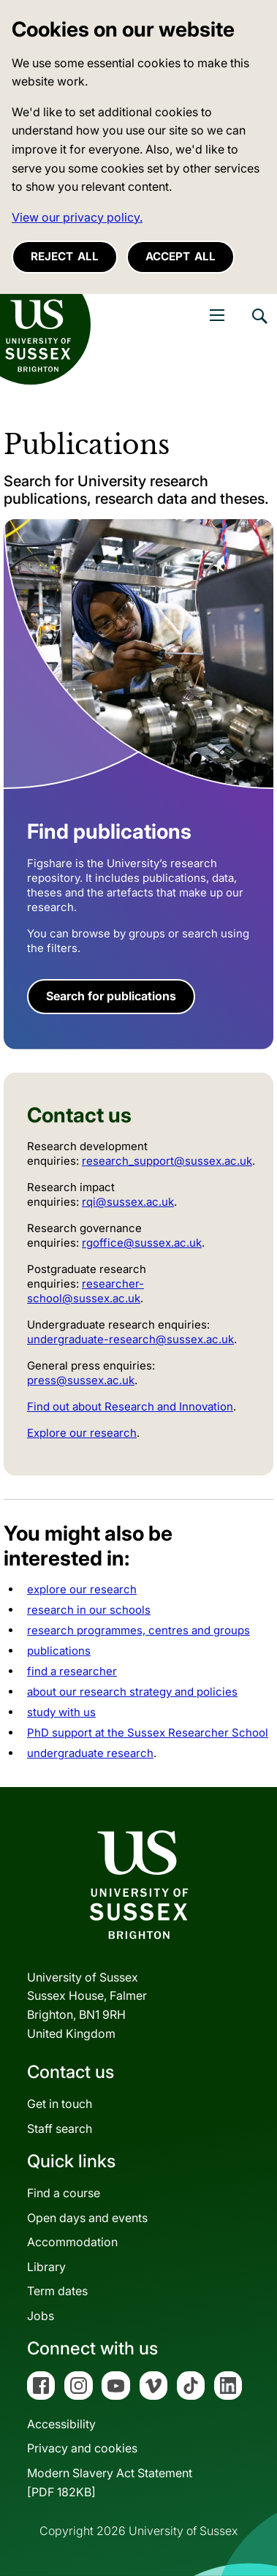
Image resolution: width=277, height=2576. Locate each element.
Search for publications (111, 996)
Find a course (63, 2193)
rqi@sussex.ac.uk (128, 1202)
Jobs (40, 2315)
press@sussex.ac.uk (80, 1380)
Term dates (57, 2291)
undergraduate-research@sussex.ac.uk (130, 1339)
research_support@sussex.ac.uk (167, 1161)
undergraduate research (90, 1753)
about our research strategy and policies (132, 1692)
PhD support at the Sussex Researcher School (147, 1733)
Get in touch (59, 2103)
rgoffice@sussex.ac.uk (142, 1243)
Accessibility (61, 2424)
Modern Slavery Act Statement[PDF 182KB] (109, 2482)
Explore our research (82, 1433)
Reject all (65, 256)
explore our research (82, 1589)
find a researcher (72, 1671)
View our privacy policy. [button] (77, 217)
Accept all (180, 256)
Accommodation (72, 2242)
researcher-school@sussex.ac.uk (85, 1291)
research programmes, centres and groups (138, 1630)
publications (59, 1651)
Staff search (59, 2128)
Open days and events (87, 2217)
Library (46, 2266)
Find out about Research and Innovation (130, 1406)
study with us (61, 1712)
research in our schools (89, 1610)
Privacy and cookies (82, 2448)
